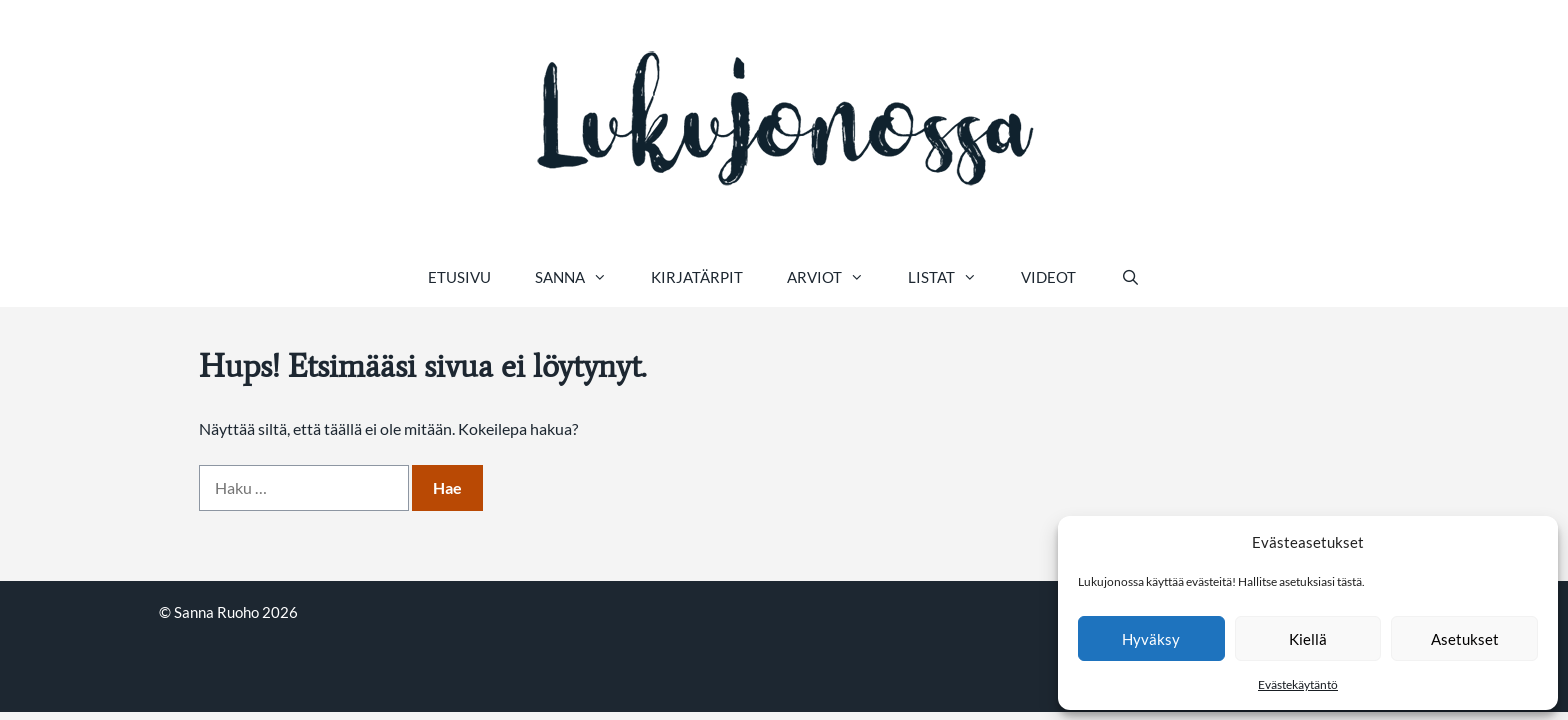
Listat (953, 277)
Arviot (836, 277)
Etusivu (459, 277)
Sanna (582, 277)
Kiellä (1308, 639)
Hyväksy (1151, 639)
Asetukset (1465, 639)
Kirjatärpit (697, 277)
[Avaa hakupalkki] (1129, 277)
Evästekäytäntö (1298, 684)
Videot (1048, 277)
